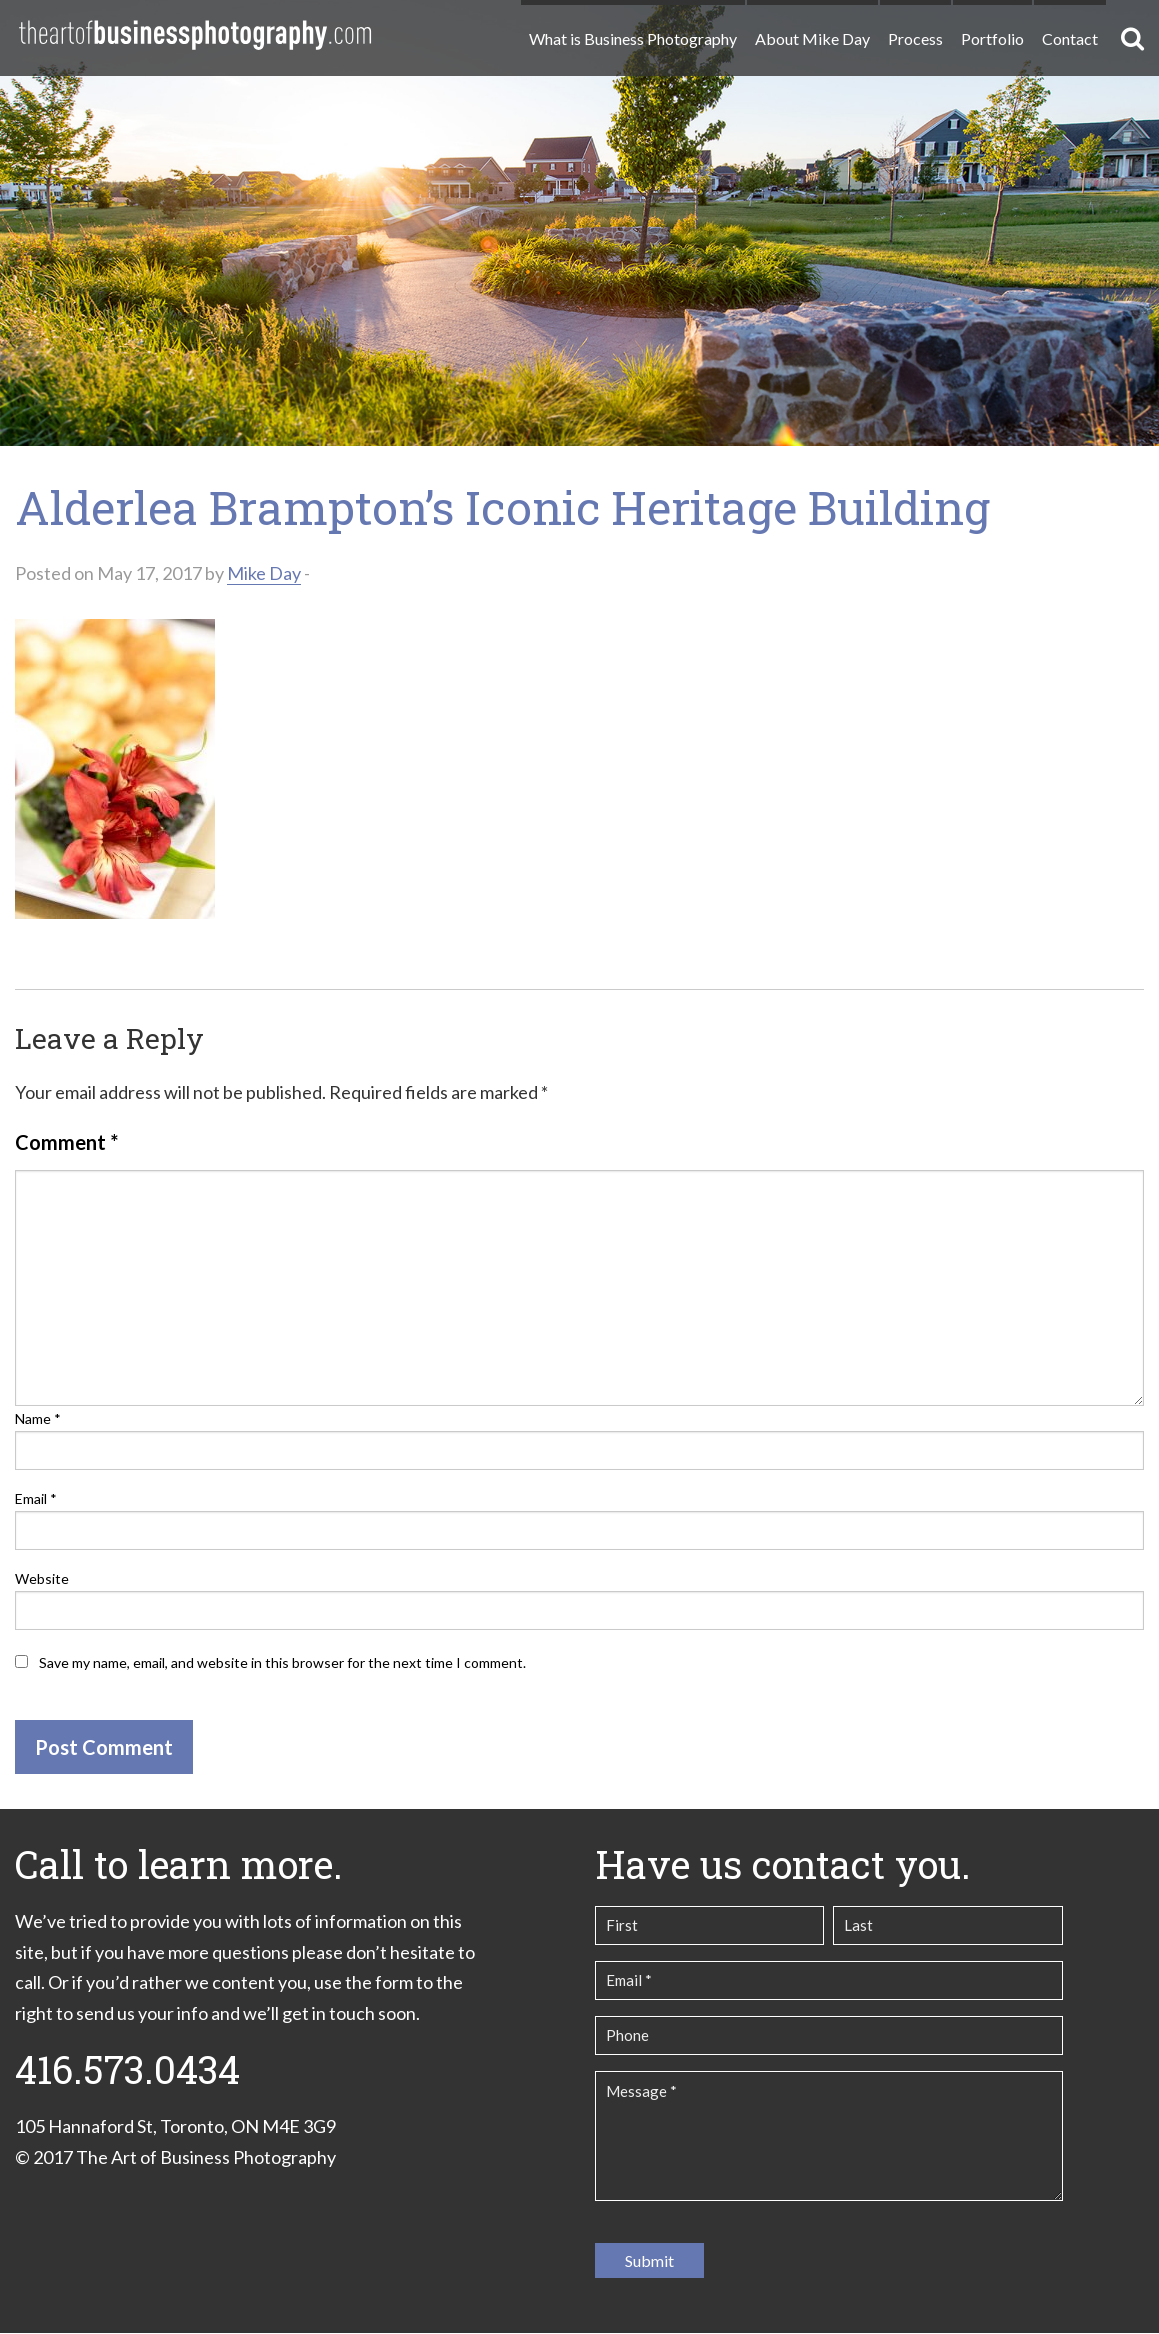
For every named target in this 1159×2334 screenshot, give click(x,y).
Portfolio (992, 38)
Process (915, 38)
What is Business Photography (633, 38)
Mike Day (264, 573)
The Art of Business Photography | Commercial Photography (195, 35)
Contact (1070, 38)
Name (38, 1418)
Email (36, 1498)
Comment (66, 1142)
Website (42, 1578)
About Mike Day (812, 38)
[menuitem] (632, 30)
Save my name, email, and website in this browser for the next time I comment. (282, 1662)
